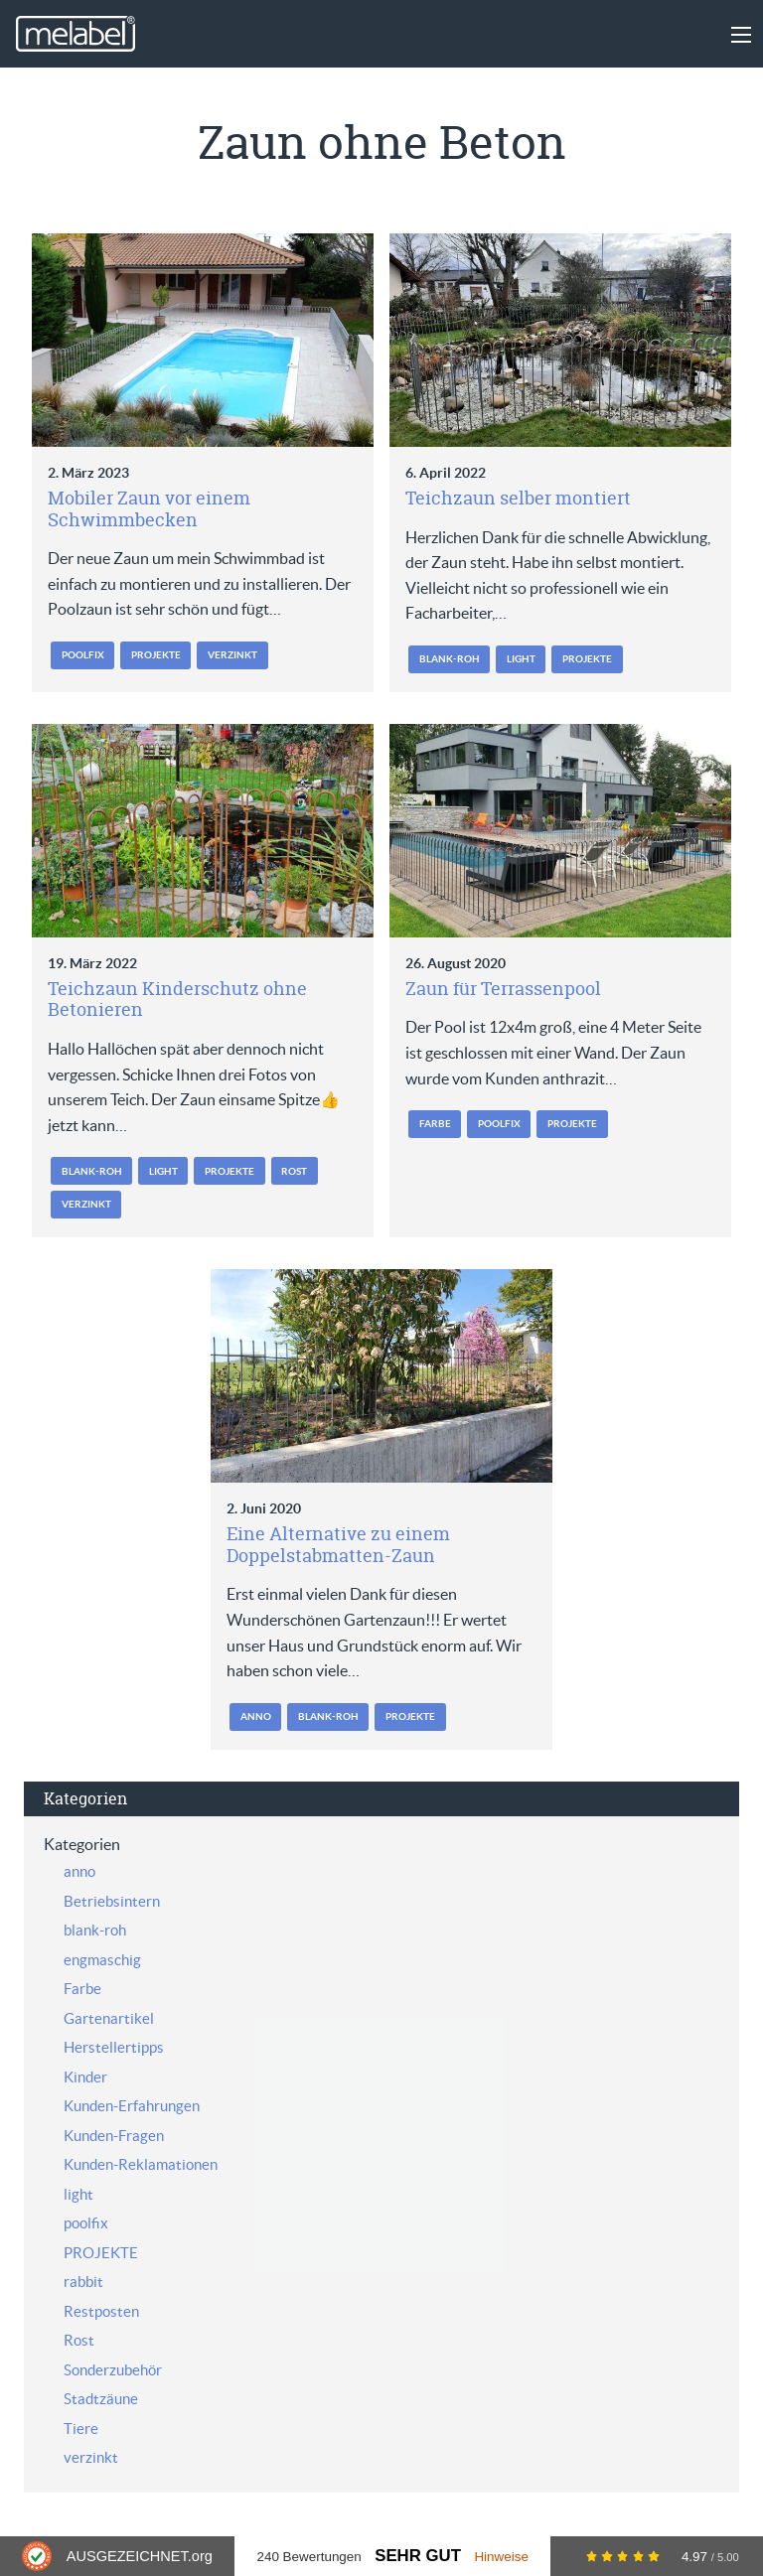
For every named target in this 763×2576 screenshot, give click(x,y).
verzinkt (232, 654)
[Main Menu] (741, 35)
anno (255, 1716)
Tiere (81, 2428)
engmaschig (102, 1959)
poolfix (83, 654)
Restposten (101, 2311)
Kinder (85, 2077)
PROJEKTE (156, 654)
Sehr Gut (418, 2555)
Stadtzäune (101, 2398)
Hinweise (501, 2556)
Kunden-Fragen (114, 2135)
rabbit (83, 2281)
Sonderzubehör (113, 2369)
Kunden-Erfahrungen (132, 2105)
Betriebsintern (112, 1901)
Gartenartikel (109, 2018)
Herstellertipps (114, 2047)
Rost (294, 1171)
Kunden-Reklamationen (141, 2164)
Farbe (435, 1123)
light (521, 658)
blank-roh (449, 658)
